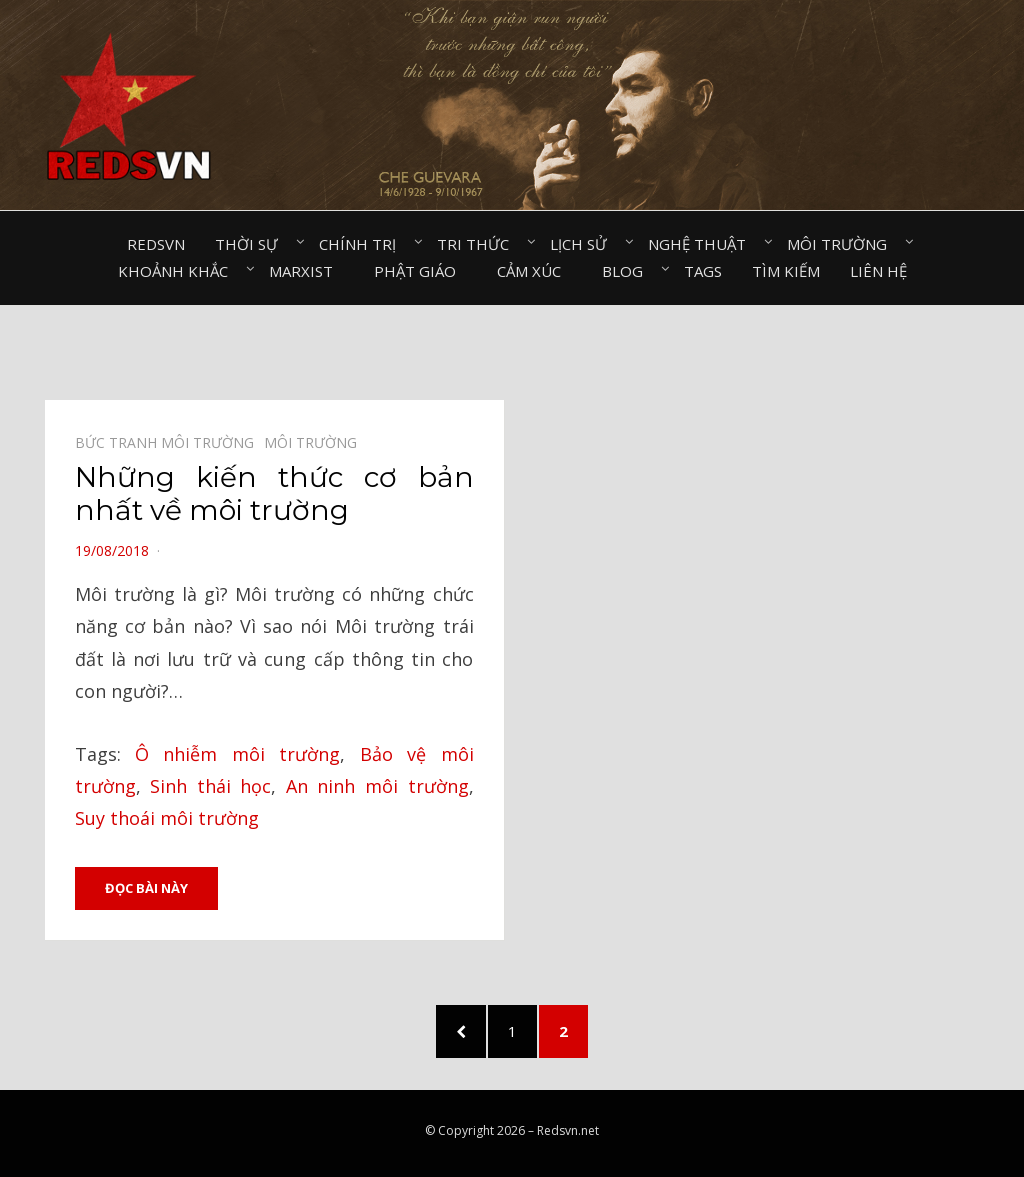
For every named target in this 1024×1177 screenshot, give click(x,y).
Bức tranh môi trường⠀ (169, 442)
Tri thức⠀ (478, 244)
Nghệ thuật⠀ (702, 244)
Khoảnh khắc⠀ (178, 271)
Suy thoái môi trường (167, 818)
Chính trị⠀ (363, 244)
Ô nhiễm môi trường (237, 754)
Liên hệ (878, 271)
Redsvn (156, 244)
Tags (703, 271)
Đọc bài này (146, 888)
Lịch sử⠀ (584, 244)
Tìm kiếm (786, 271)
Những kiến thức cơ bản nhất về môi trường (274, 494)
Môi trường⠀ (842, 244)
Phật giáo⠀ (420, 271)
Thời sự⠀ (252, 244)
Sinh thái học (210, 786)
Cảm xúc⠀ (534, 271)
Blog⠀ (628, 271)
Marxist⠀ (306, 271)
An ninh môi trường (377, 786)
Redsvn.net (568, 1130)
